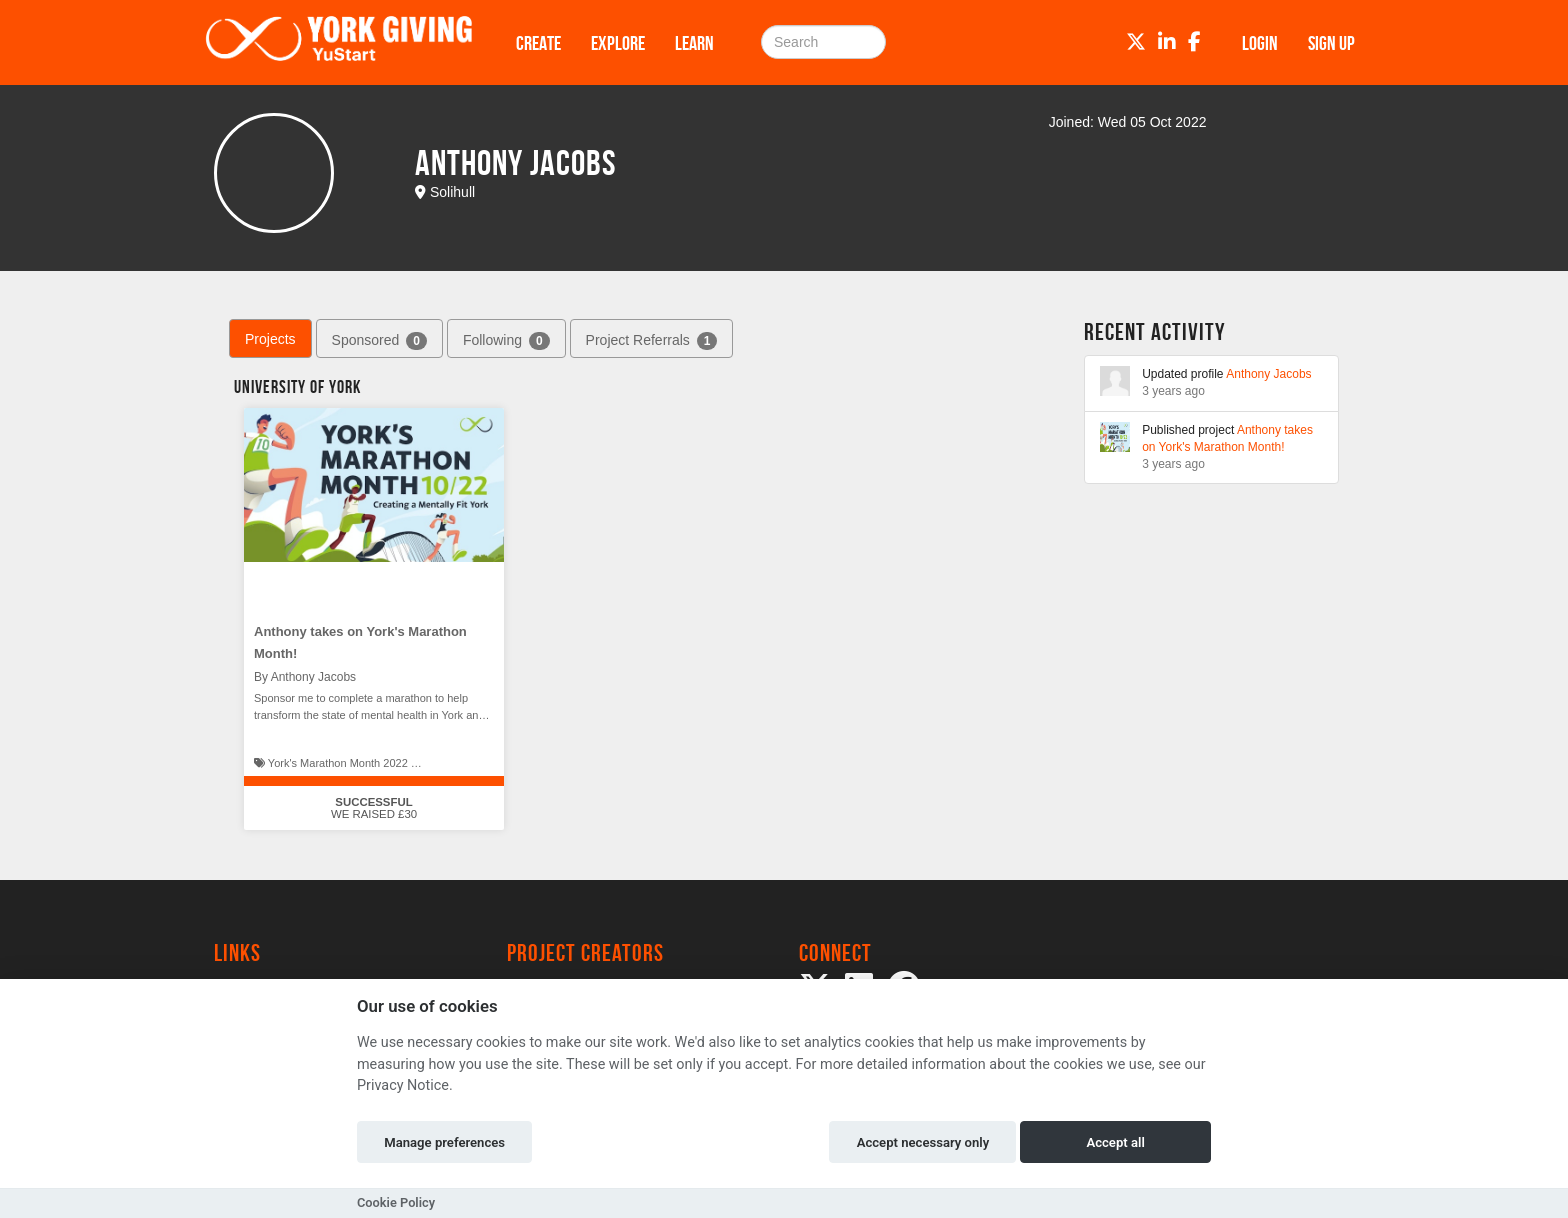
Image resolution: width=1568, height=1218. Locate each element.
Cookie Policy (396, 1202)
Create (538, 43)
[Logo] (339, 42)
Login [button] (1260, 43)
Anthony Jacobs (1268, 374)
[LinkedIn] (1167, 42)
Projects (270, 339)
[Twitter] (1136, 42)
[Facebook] (1194, 42)
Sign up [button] (1331, 43)
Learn (694, 43)
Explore (618, 43)
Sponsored (379, 341)
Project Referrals (652, 341)
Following (506, 341)
